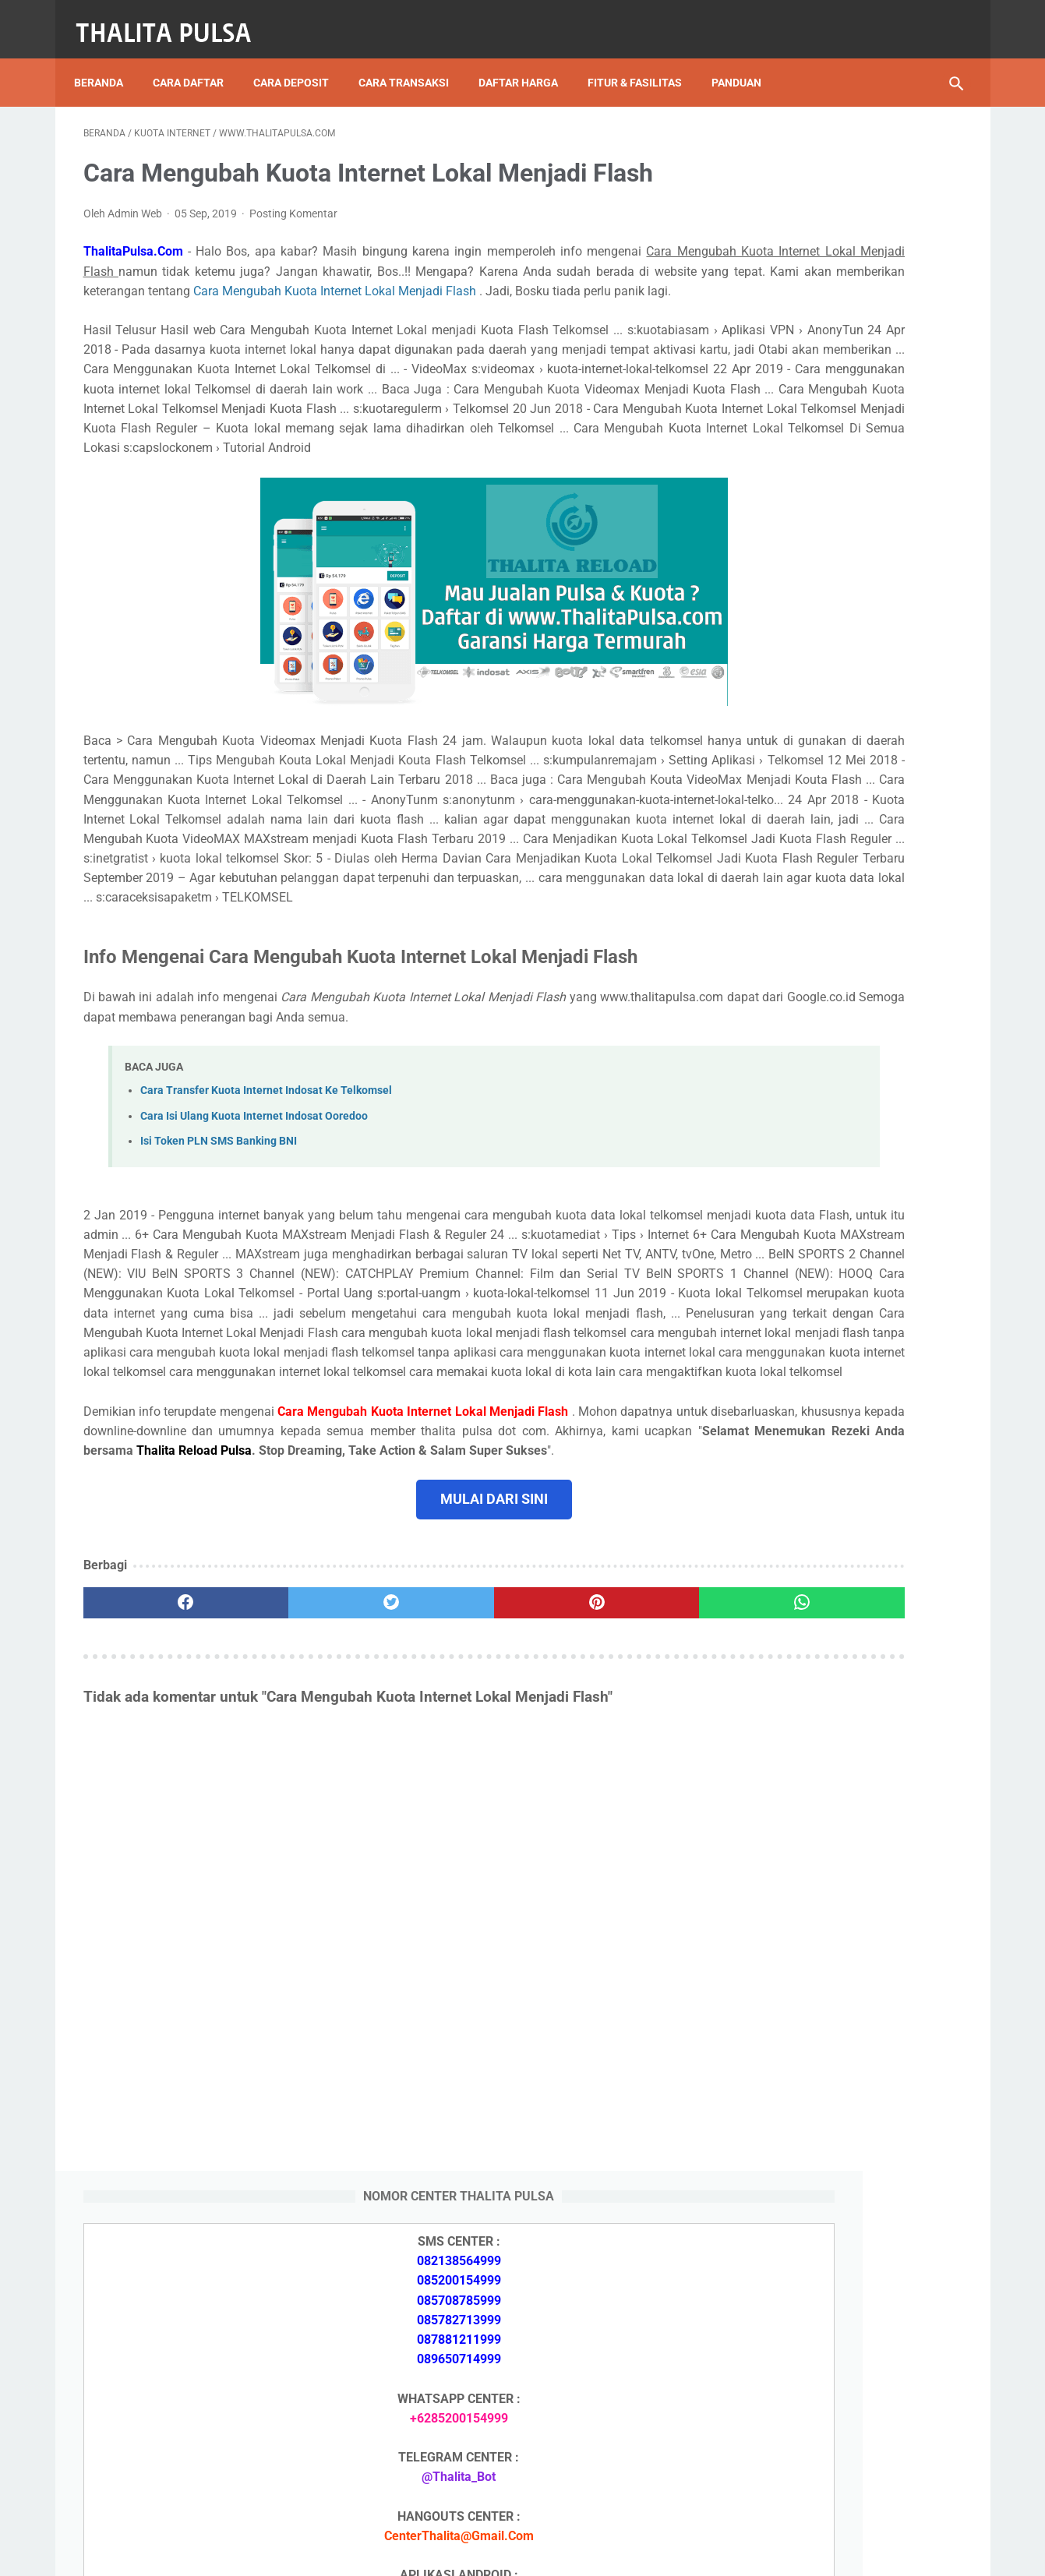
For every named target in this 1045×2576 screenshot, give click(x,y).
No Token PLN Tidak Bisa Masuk (832, 1978)
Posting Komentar (293, 201)
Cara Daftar (197, 61)
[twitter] (304, 1806)
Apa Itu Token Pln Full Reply (819, 1701)
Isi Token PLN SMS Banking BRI (830, 1941)
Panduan (746, 61)
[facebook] (157, 1806)
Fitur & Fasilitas (644, 61)
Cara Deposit (300, 61)
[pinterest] (451, 1806)
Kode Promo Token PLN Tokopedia (840, 2454)
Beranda (107, 61)
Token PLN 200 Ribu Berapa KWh (833, 1830)
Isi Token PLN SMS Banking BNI (218, 1246)
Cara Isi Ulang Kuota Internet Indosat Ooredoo (254, 1221)
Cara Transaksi (413, 61)
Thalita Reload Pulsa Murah (471, 2552)
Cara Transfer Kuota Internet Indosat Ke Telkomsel (266, 1196)
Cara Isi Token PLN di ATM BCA (830, 2398)
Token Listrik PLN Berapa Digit (828, 2426)
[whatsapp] (599, 1806)
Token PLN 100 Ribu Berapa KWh (833, 1867)
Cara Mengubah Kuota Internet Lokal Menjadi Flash (226, 298)
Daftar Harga (527, 61)
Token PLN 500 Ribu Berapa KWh (833, 1794)
